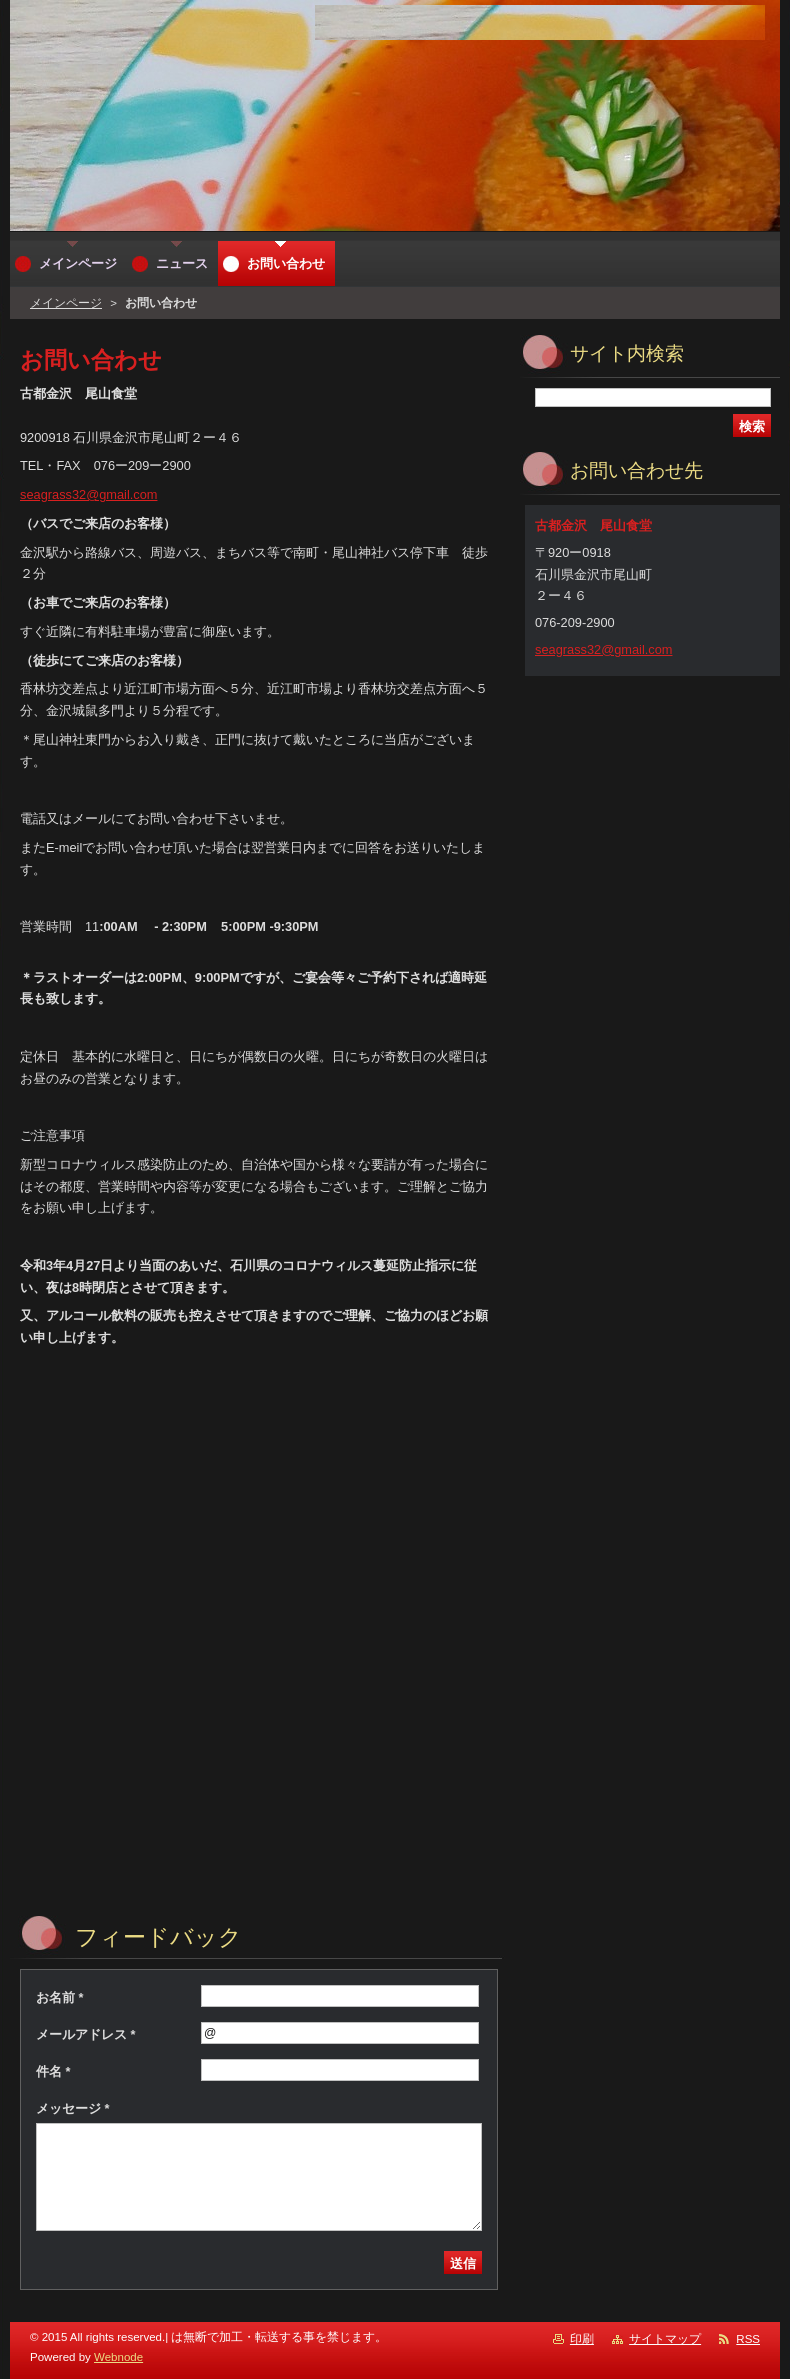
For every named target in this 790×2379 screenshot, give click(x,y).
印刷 (582, 2339)
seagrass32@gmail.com (88, 494)
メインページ (66, 303)
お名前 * (60, 1997)
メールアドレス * (86, 2034)
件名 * (53, 2071)
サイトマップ (665, 2339)
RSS (748, 2339)
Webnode (118, 2357)
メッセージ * (73, 2108)
